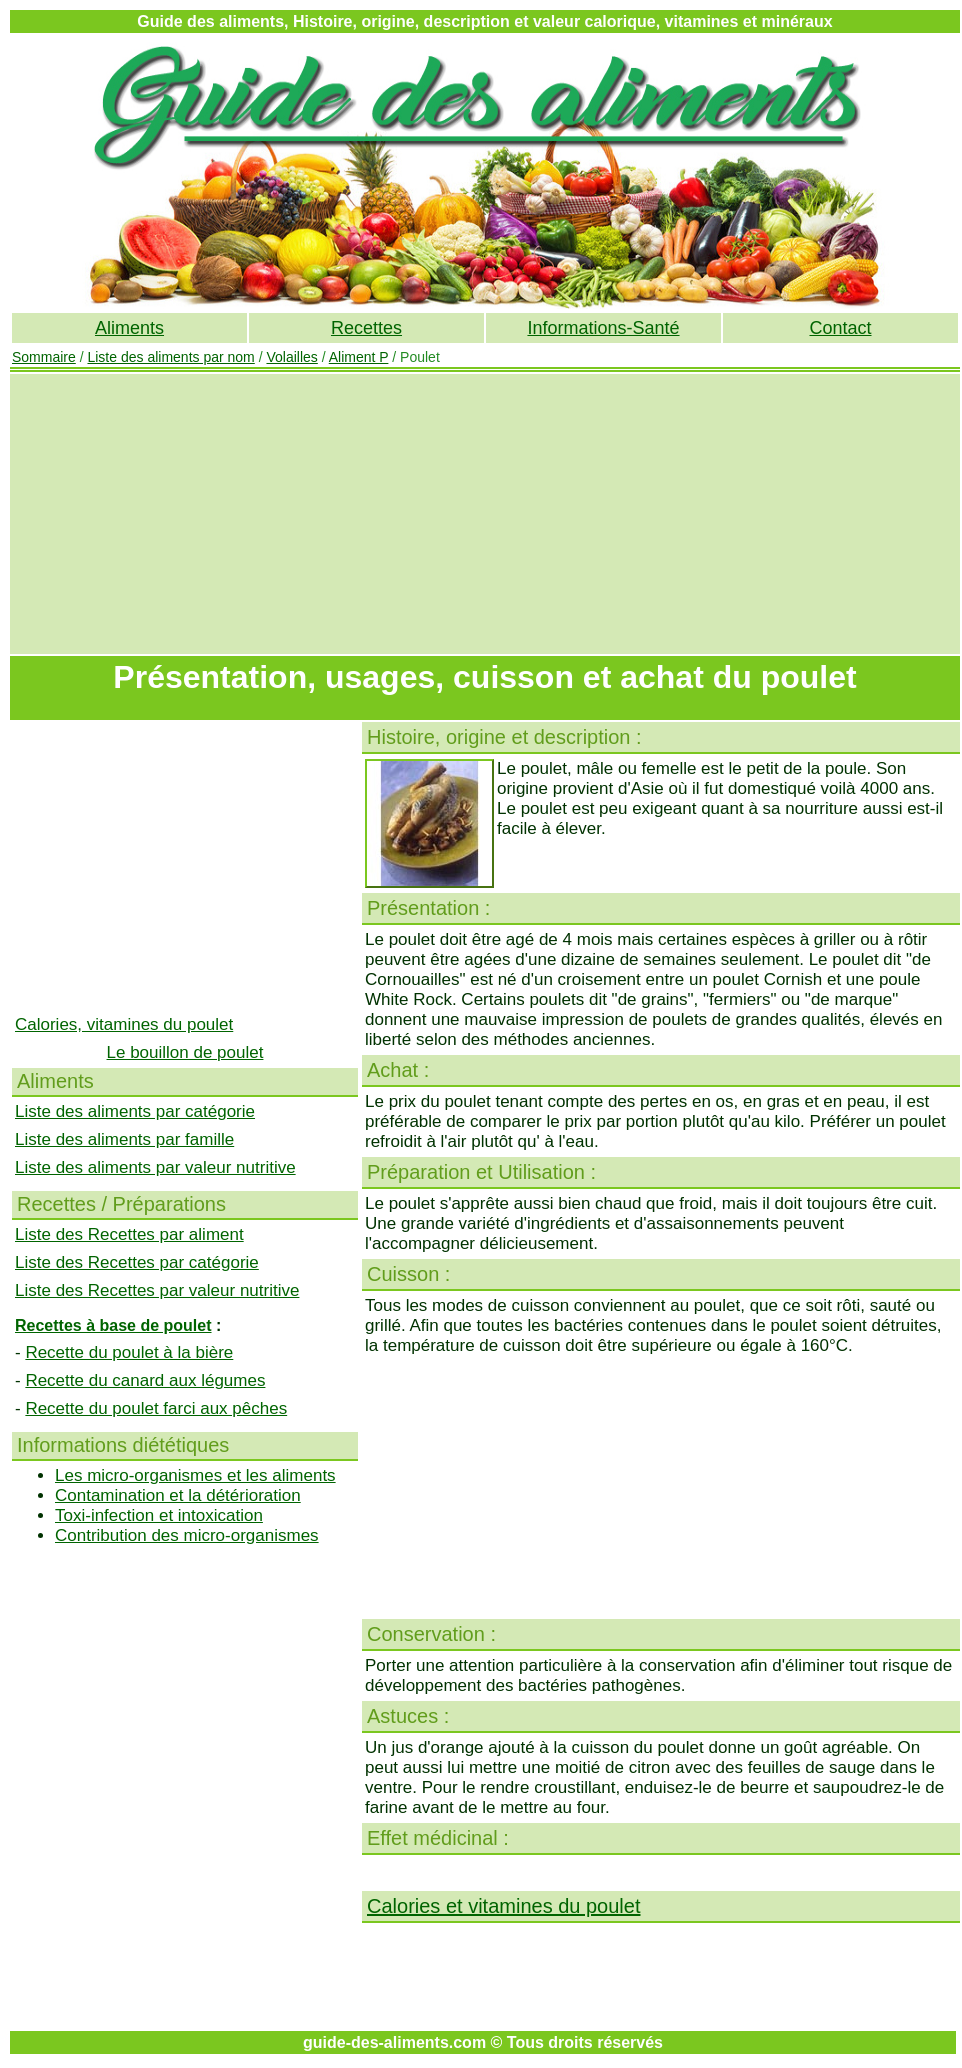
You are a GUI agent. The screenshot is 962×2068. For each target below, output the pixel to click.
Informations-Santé (603, 328)
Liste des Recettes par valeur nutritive (157, 1290)
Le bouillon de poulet (185, 1052)
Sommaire (44, 357)
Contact (840, 328)
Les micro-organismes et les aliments (195, 1475)
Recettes (366, 328)
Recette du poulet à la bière (129, 1352)
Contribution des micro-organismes (187, 1535)
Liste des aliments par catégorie (135, 1111)
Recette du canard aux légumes (145, 1380)
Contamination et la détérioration (178, 1495)
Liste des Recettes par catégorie (137, 1262)
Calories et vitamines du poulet (503, 1906)
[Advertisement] (485, 514)
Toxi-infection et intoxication (159, 1515)
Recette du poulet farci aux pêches (156, 1408)
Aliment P (359, 357)
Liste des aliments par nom (170, 357)
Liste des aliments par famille (124, 1139)
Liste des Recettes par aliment (129, 1234)
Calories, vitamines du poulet (124, 1024)
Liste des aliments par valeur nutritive (155, 1167)
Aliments (129, 328)
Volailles (291, 357)
